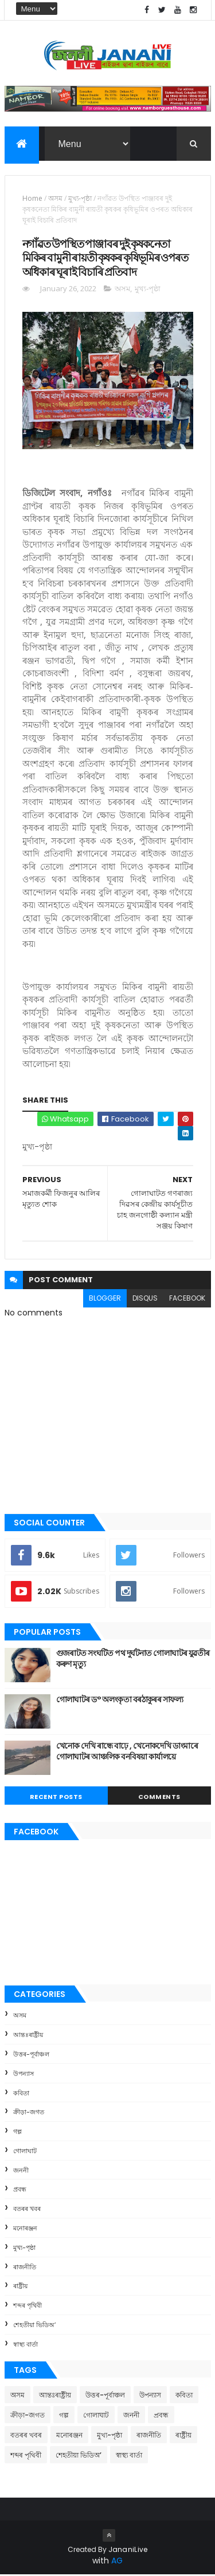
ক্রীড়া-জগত (28, 2113)
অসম (55, 199)
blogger (105, 1299)
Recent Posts (56, 1797)
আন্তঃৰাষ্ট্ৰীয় (28, 2035)
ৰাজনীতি (24, 2268)
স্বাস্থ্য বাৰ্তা (25, 2345)
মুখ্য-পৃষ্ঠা (80, 199)
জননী (21, 2171)
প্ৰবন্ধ (19, 2190)
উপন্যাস (23, 2074)
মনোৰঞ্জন (25, 2229)
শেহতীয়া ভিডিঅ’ (34, 2326)
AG (117, 2561)
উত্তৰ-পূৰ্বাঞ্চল (31, 2055)
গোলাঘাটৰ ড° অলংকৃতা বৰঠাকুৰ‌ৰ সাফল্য (119, 1700)
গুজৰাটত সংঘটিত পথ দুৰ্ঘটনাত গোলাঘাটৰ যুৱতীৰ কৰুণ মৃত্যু (133, 1659)
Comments (159, 1797)
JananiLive (128, 2550)
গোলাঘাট (25, 2152)
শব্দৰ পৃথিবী (27, 2307)
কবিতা (21, 2094)
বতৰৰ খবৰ (27, 2210)
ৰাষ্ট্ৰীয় (20, 2287)
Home (32, 199)
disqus (145, 1299)
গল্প (17, 2132)
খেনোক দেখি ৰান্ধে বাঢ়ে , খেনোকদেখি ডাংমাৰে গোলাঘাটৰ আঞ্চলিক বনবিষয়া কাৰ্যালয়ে (127, 1752)
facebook (187, 1299)
